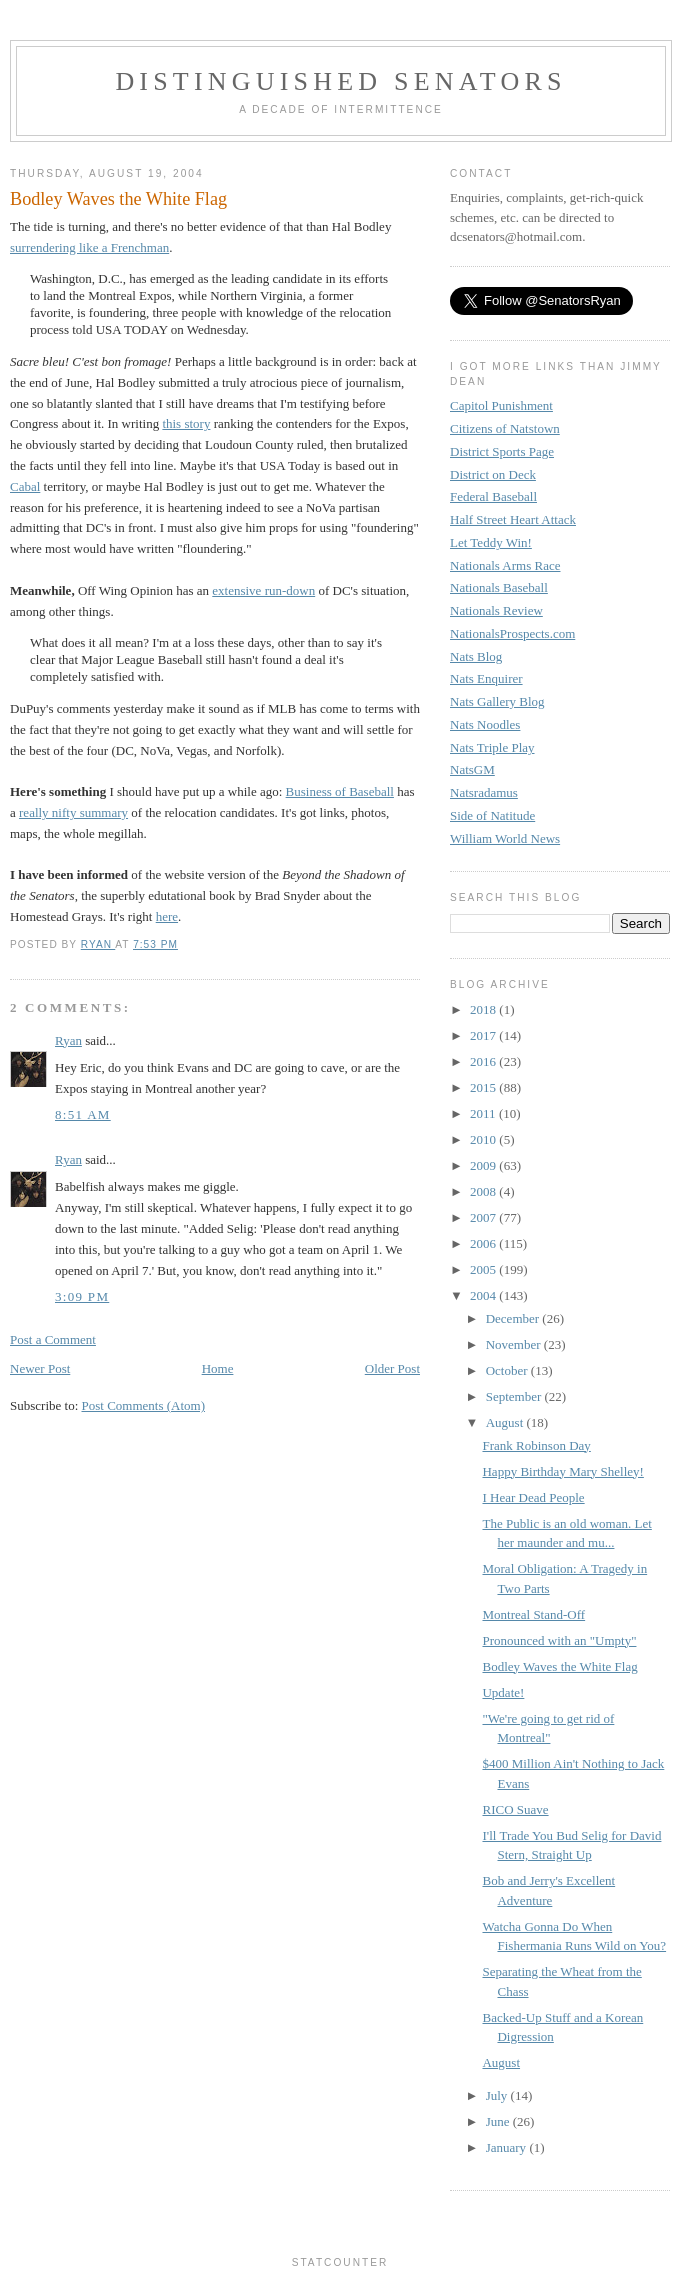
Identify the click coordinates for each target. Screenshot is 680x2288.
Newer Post (40, 1368)
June (499, 2121)
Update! (503, 1692)
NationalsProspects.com (512, 633)
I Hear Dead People (533, 1497)
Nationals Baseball (499, 587)
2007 (484, 1217)
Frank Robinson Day (536, 1445)
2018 (484, 1009)
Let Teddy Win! (491, 542)
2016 (484, 1061)
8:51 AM (83, 1114)
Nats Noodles (485, 724)
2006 (484, 1243)
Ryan (68, 1040)
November (515, 1344)
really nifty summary (73, 812)
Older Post (392, 1368)
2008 (484, 1191)
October (508, 1370)
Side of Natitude (492, 815)
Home (218, 1368)
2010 (484, 1139)
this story (186, 423)
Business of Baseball (340, 791)
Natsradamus (484, 792)
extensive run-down (263, 590)
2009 (484, 1165)
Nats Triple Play (492, 747)
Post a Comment (53, 1339)
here (167, 916)
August (506, 1422)
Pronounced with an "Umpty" (559, 1640)
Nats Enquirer (486, 678)
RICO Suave (515, 1809)
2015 (484, 1087)
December (514, 1318)
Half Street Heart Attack (513, 519)
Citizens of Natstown (505, 428)
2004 (484, 1295)
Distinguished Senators (340, 81)
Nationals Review (496, 610)
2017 (484, 1035)
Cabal (25, 486)
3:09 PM (82, 1296)
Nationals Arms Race (505, 565)
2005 (484, 1269)
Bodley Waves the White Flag (559, 1666)
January (508, 2147)
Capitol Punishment (501, 405)
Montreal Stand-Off (533, 1614)
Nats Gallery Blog (497, 701)
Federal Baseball (493, 496)
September (515, 1396)
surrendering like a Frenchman (89, 247)
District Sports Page (502, 451)
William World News (505, 838)
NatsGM (472, 769)
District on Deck (493, 474)
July (498, 2095)
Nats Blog (476, 656)
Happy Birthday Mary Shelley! (562, 1471)
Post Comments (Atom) (144, 1405)
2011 (484, 1113)
